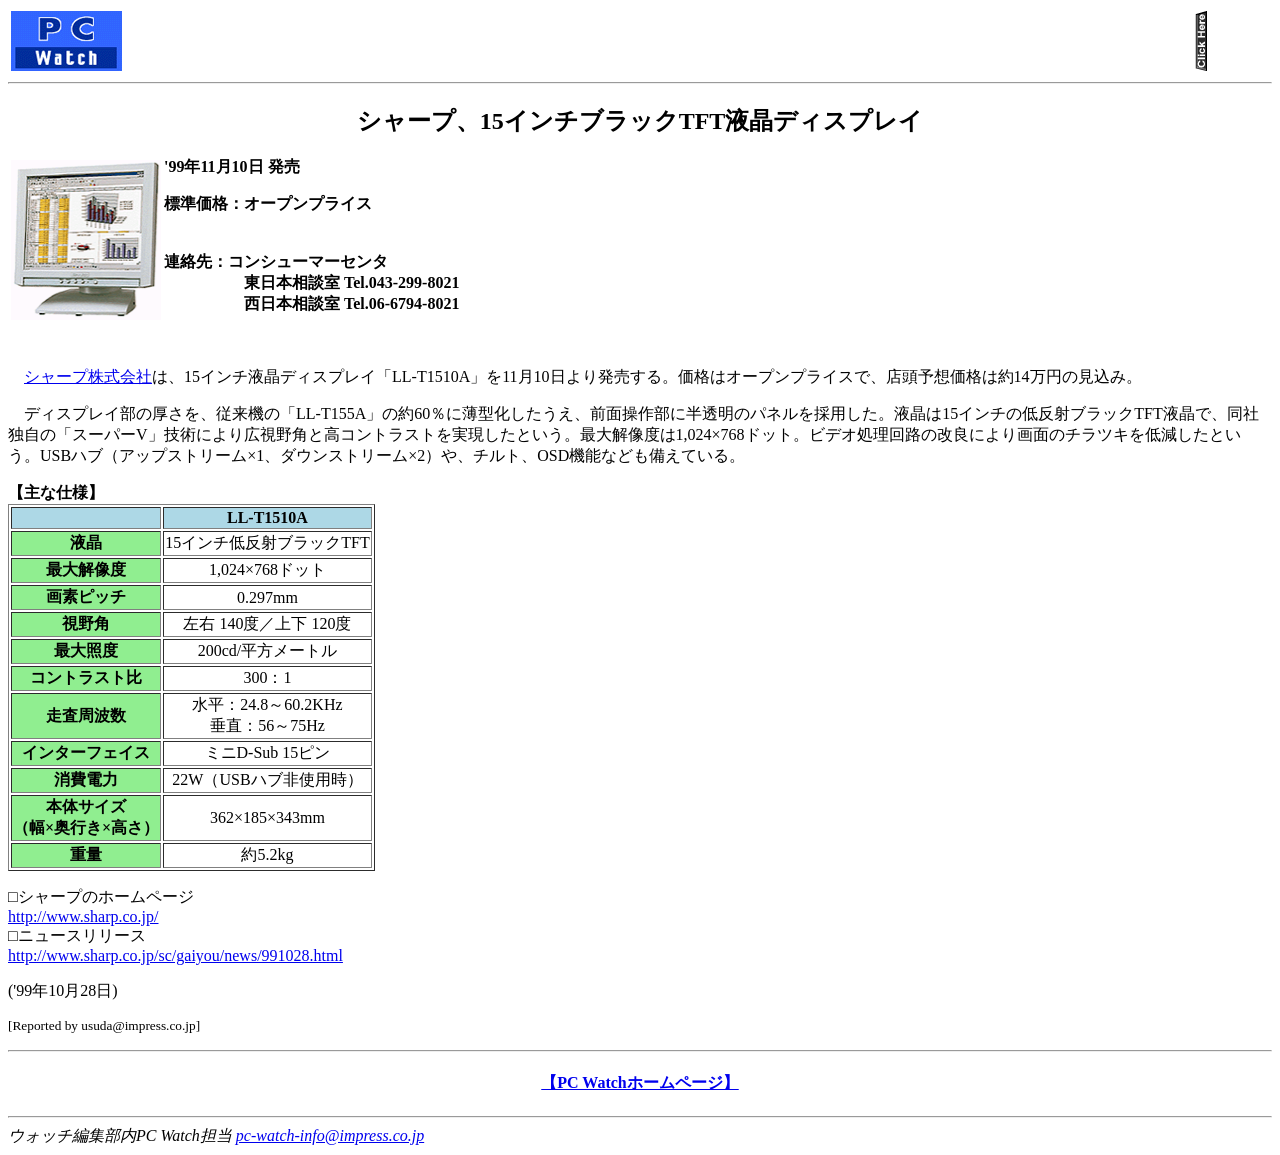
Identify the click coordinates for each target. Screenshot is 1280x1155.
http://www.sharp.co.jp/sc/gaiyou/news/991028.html (175, 955)
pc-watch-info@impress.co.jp (330, 1135)
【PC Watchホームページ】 (639, 1082)
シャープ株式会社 (88, 376)
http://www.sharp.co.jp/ (83, 916)
